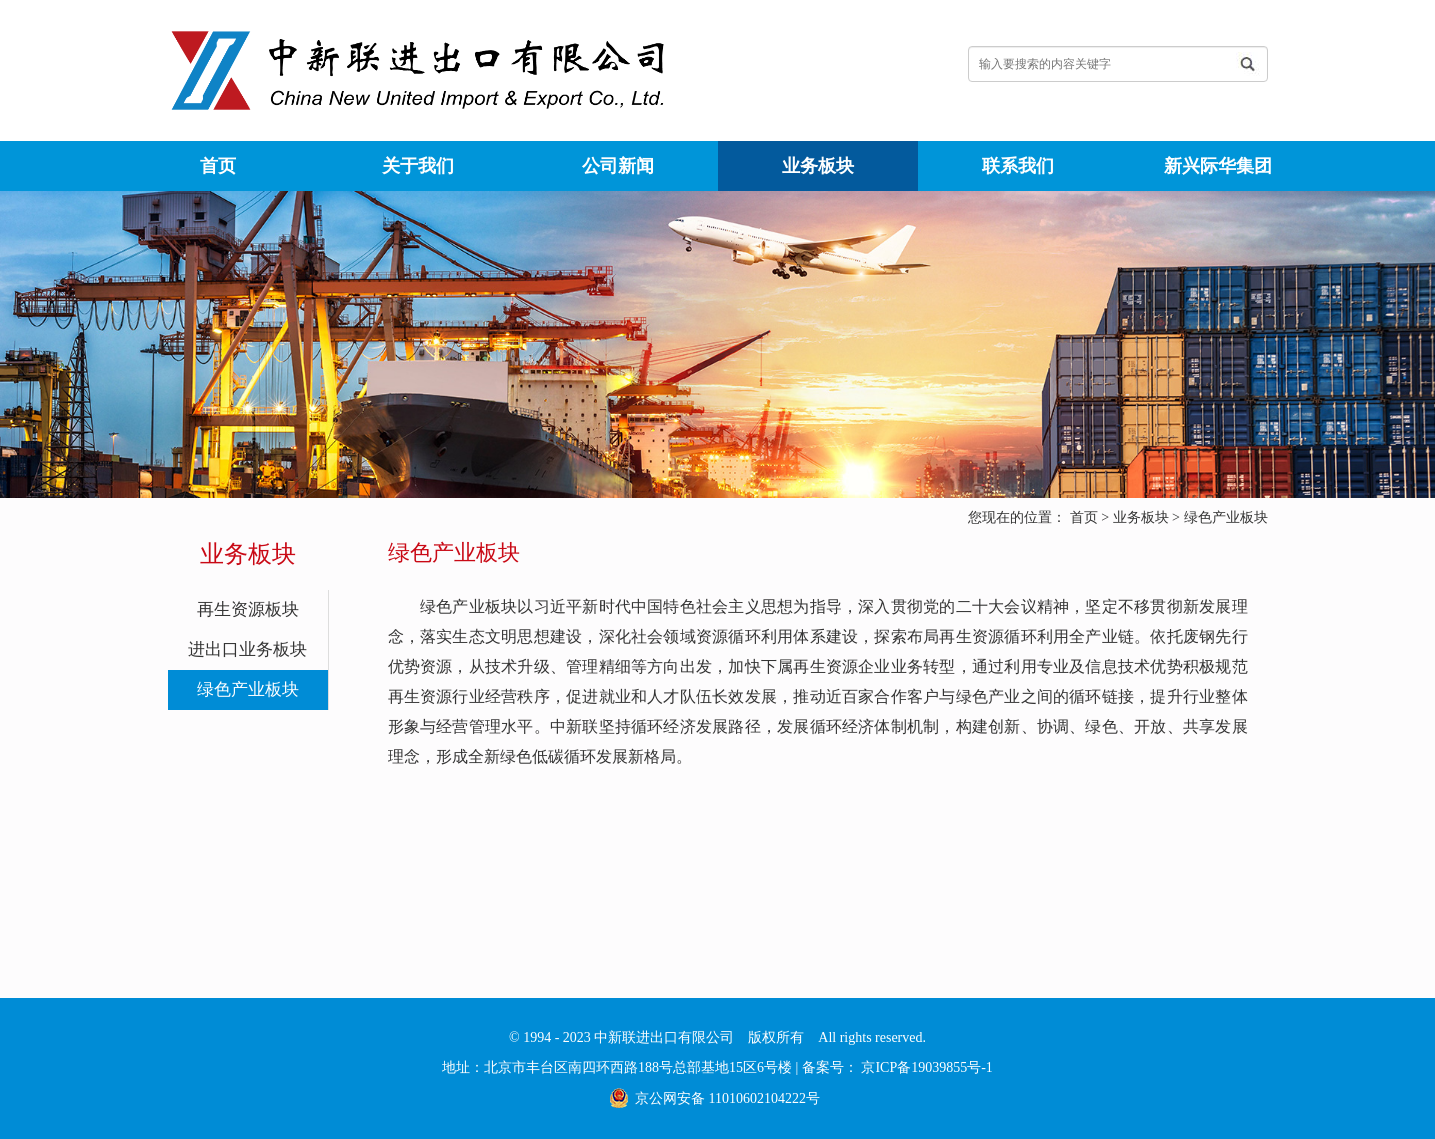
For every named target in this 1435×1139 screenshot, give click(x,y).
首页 (218, 166)
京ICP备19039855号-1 (925, 1067)
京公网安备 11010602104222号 (727, 1098)
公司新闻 (618, 166)
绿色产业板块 (1226, 517)
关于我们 (418, 166)
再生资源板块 (248, 609)
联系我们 (1018, 166)
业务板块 (818, 166)
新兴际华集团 (1218, 166)
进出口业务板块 (247, 649)
